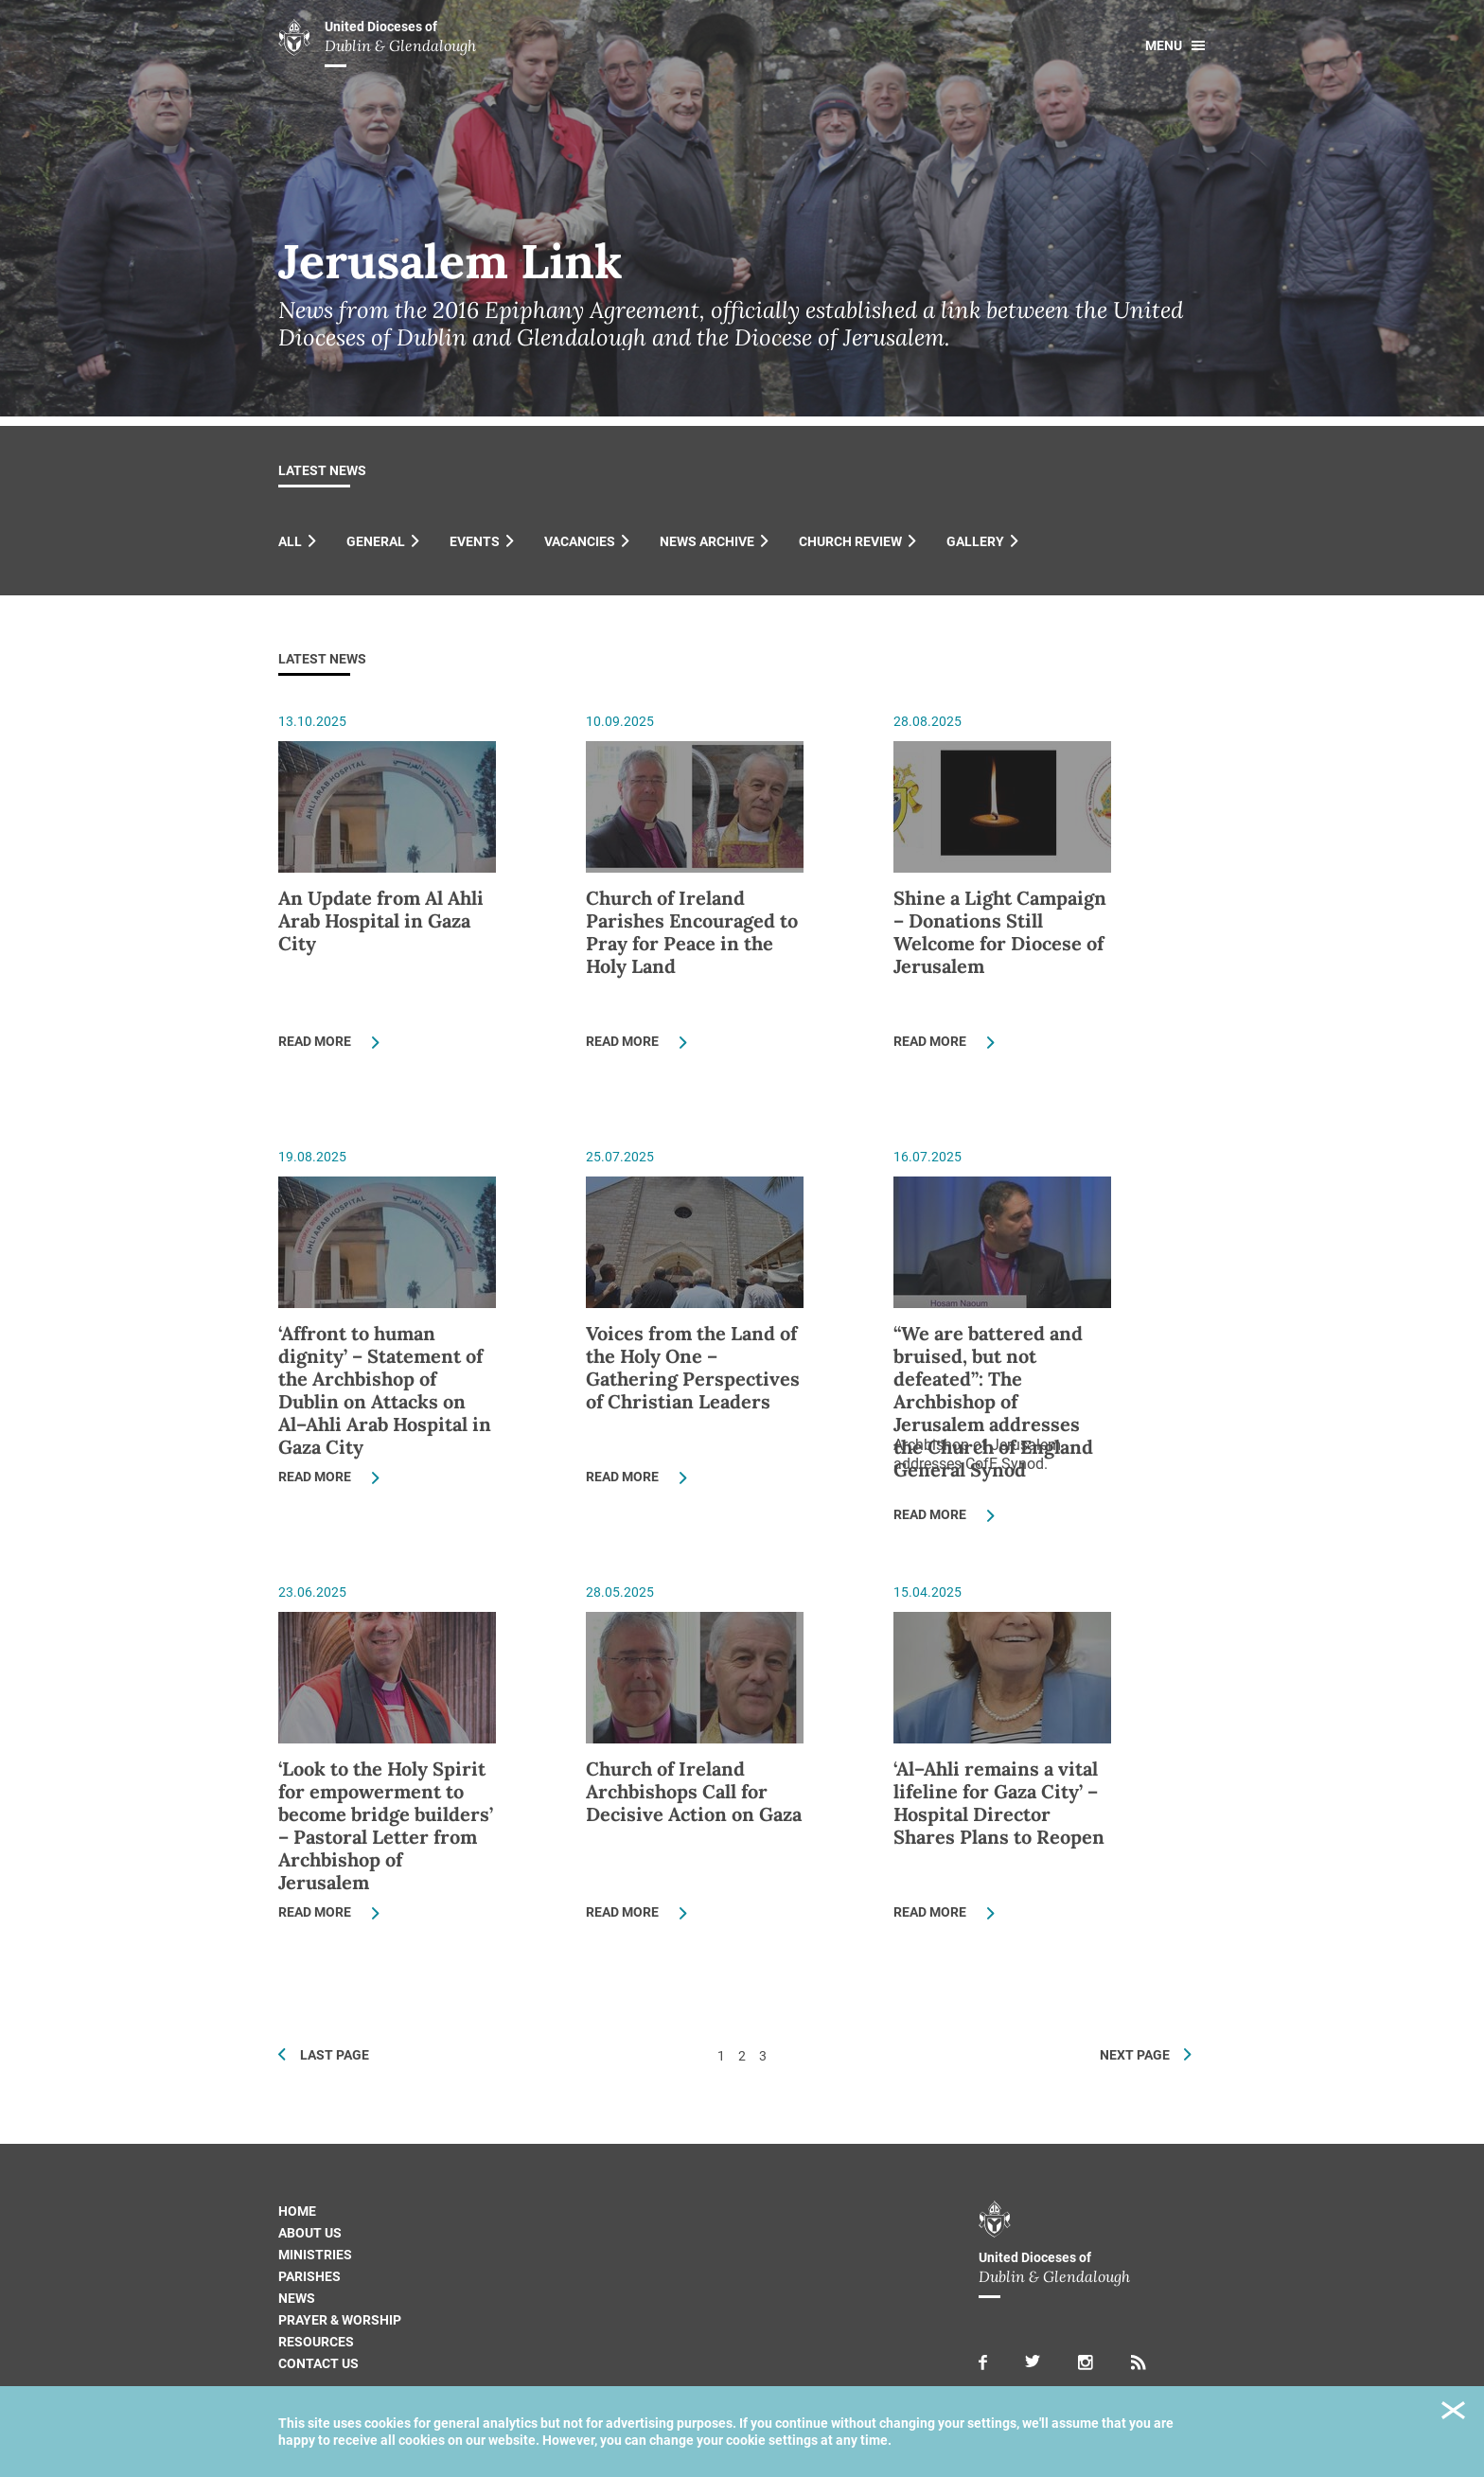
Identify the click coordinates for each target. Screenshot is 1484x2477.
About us (310, 2232)
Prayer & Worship (339, 2319)
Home (297, 2211)
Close (1453, 2413)
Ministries (315, 2254)
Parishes (309, 2276)
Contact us (318, 2363)
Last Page (334, 2054)
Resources (316, 2341)
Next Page (1135, 2054)
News (296, 2298)
